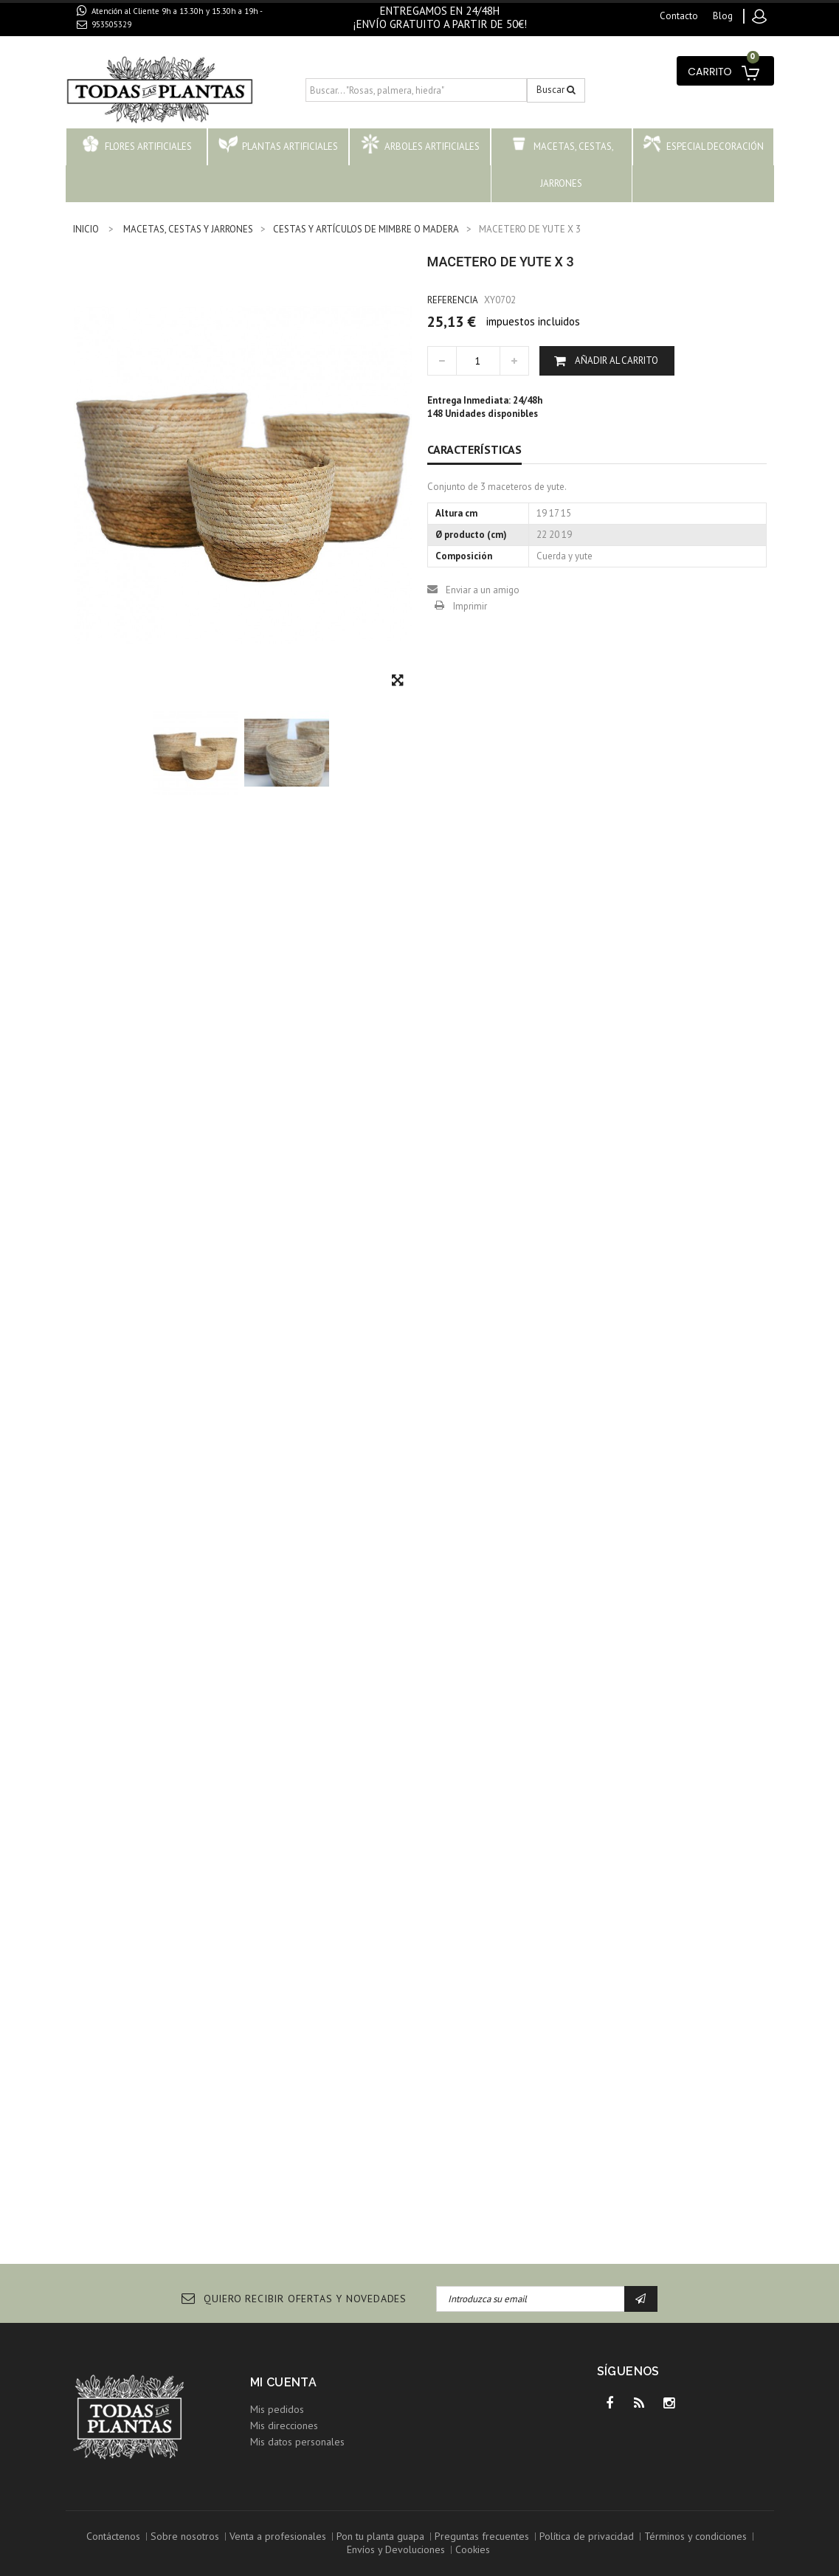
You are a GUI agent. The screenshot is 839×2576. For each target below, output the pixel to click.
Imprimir (470, 606)
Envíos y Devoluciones (396, 2549)
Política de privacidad (586, 2536)
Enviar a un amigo (482, 590)
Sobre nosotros (185, 2536)
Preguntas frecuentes (482, 2536)
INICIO (86, 229)
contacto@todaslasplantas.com (160, 41)
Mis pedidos (277, 2409)
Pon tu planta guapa (380, 2536)
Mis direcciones (284, 2425)
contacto (679, 16)
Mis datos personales (297, 2441)
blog (723, 16)
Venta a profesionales (277, 2536)
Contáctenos (113, 2536)
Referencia (452, 300)
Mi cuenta (283, 2382)
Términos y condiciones (695, 2536)
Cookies (472, 2549)
